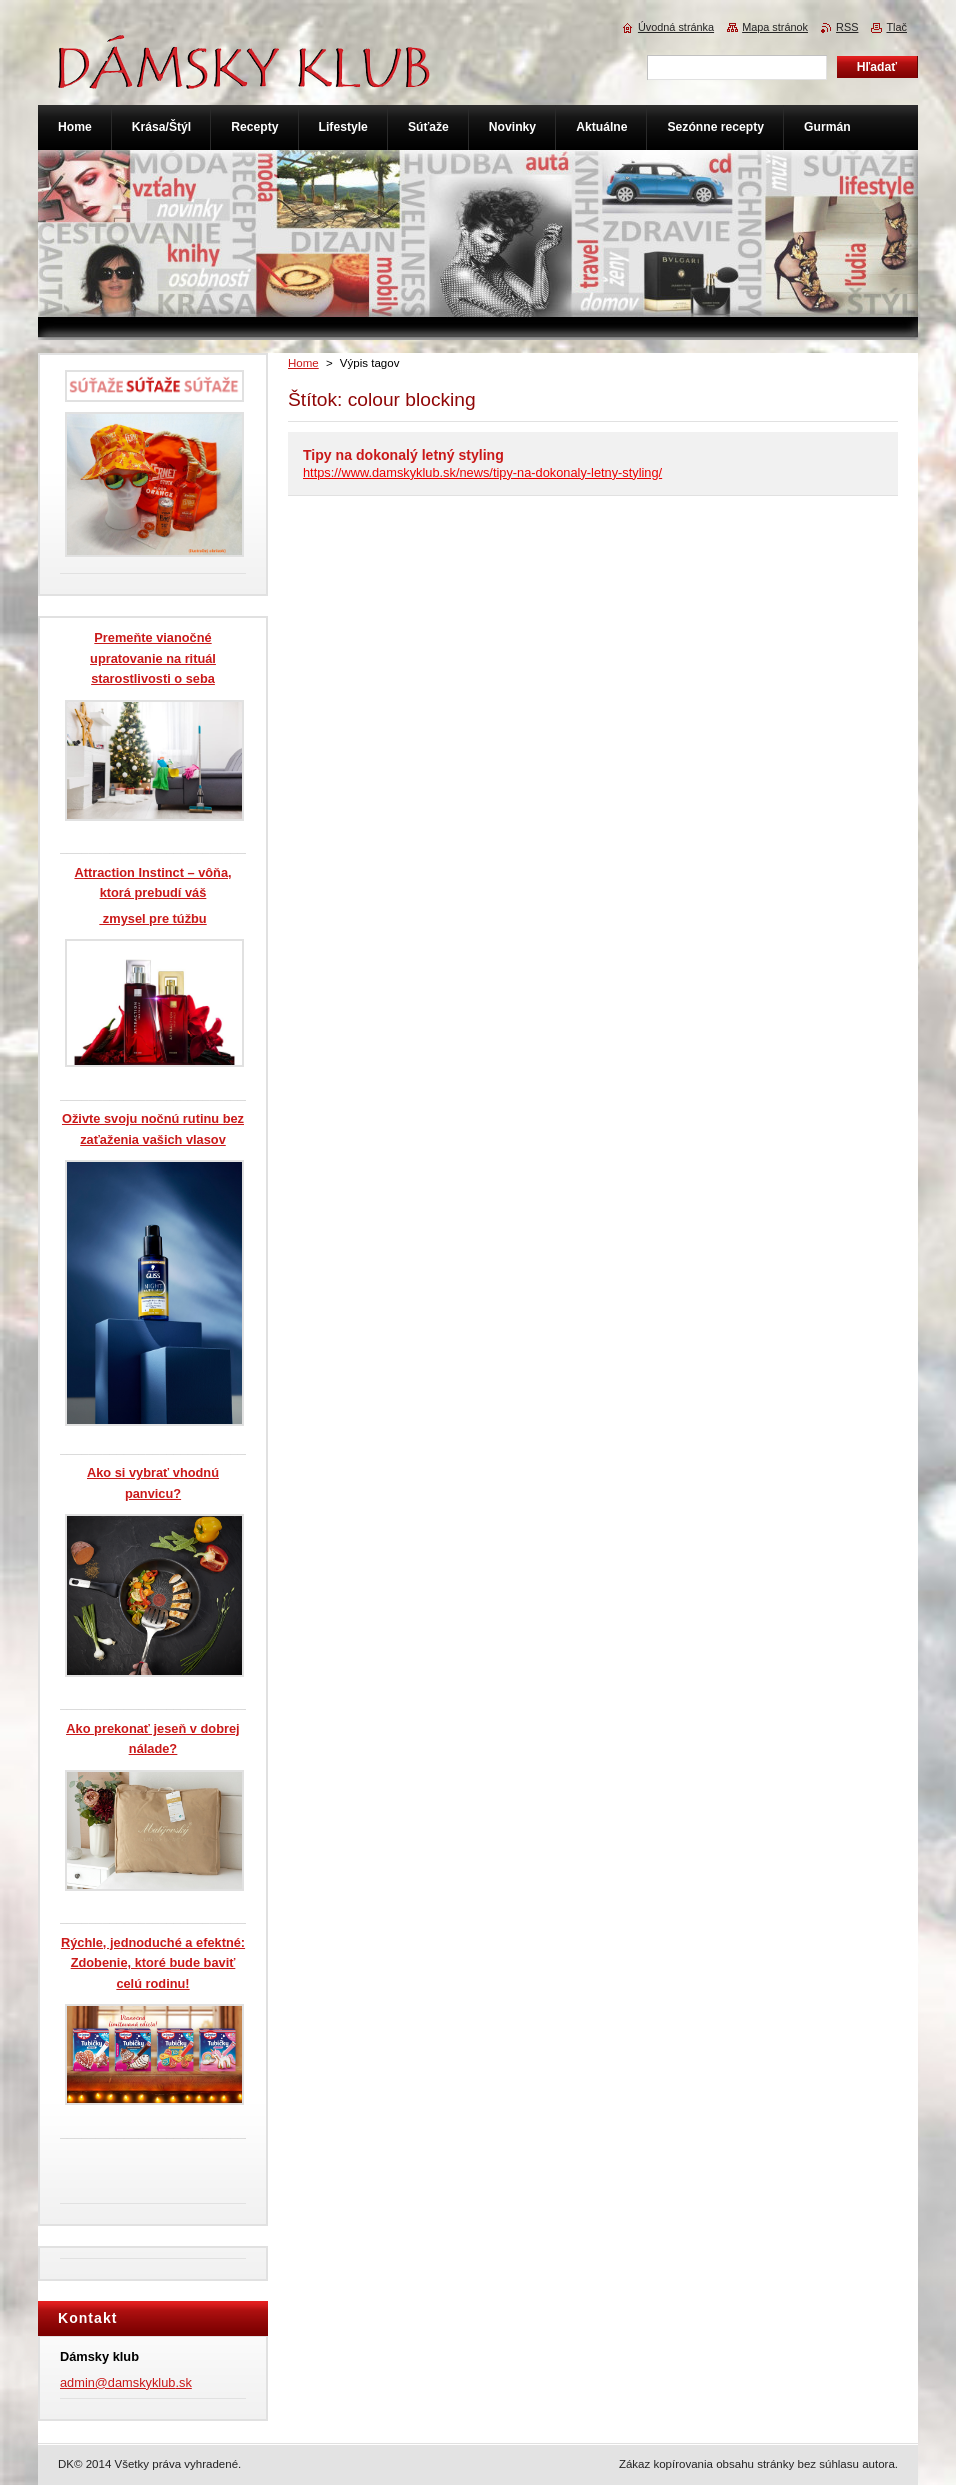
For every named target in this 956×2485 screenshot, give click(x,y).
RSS (847, 27)
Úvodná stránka (676, 27)
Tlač (896, 27)
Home (303, 363)
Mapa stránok (775, 27)
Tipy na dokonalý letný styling (403, 455)
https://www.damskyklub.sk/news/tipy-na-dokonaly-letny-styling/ (482, 472)
